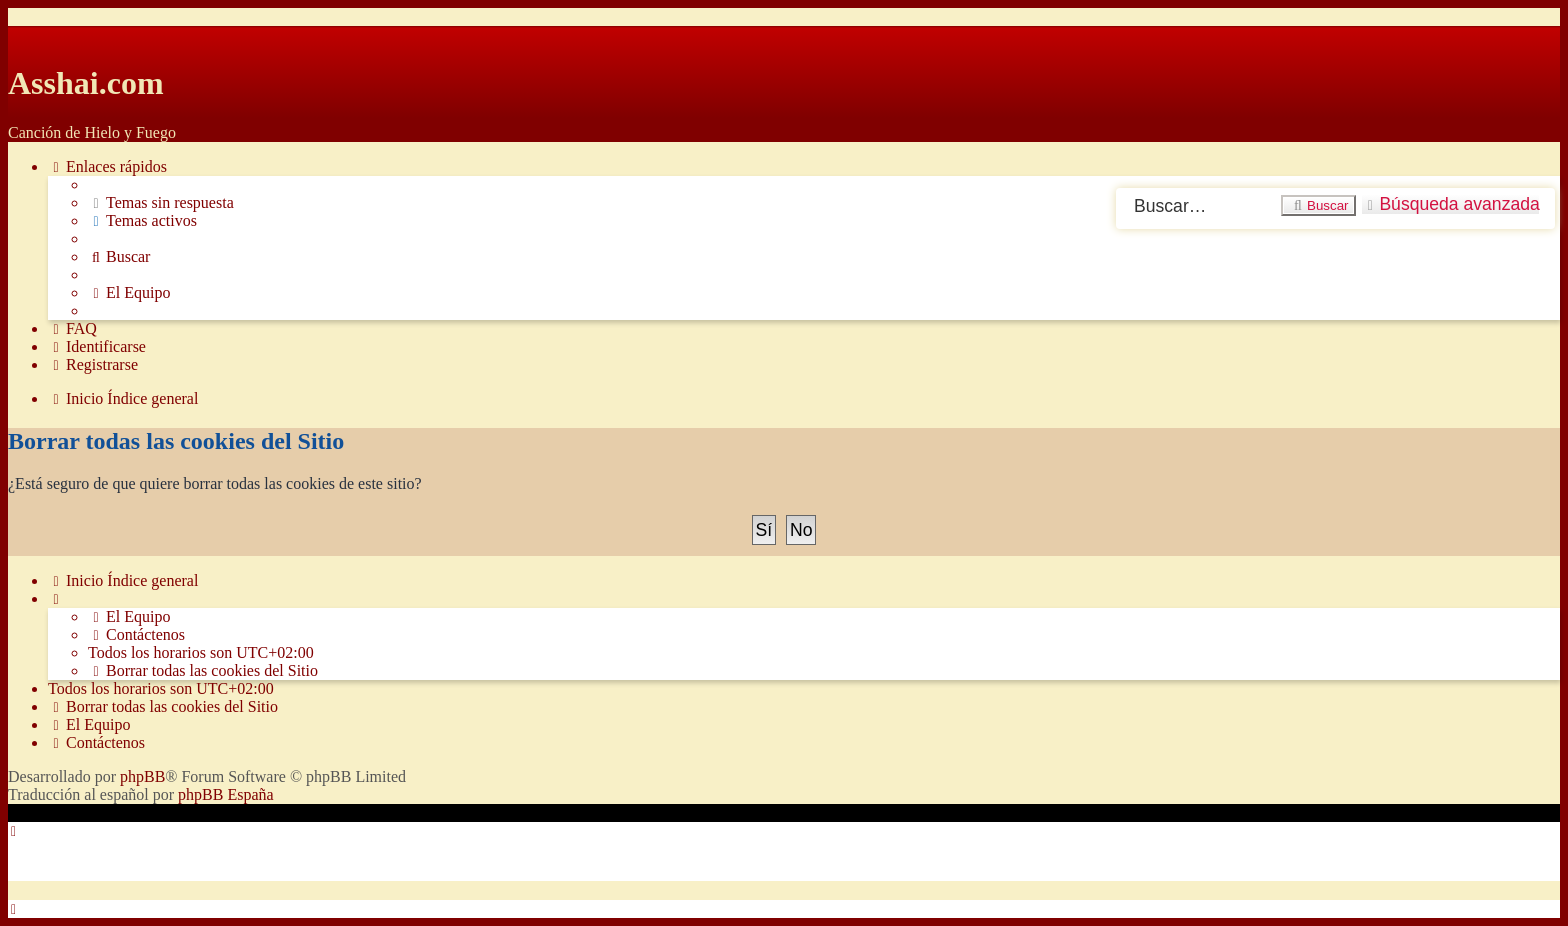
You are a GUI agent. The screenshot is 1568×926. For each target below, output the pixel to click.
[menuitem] (161, 203)
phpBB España (226, 794)
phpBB (142, 776)
